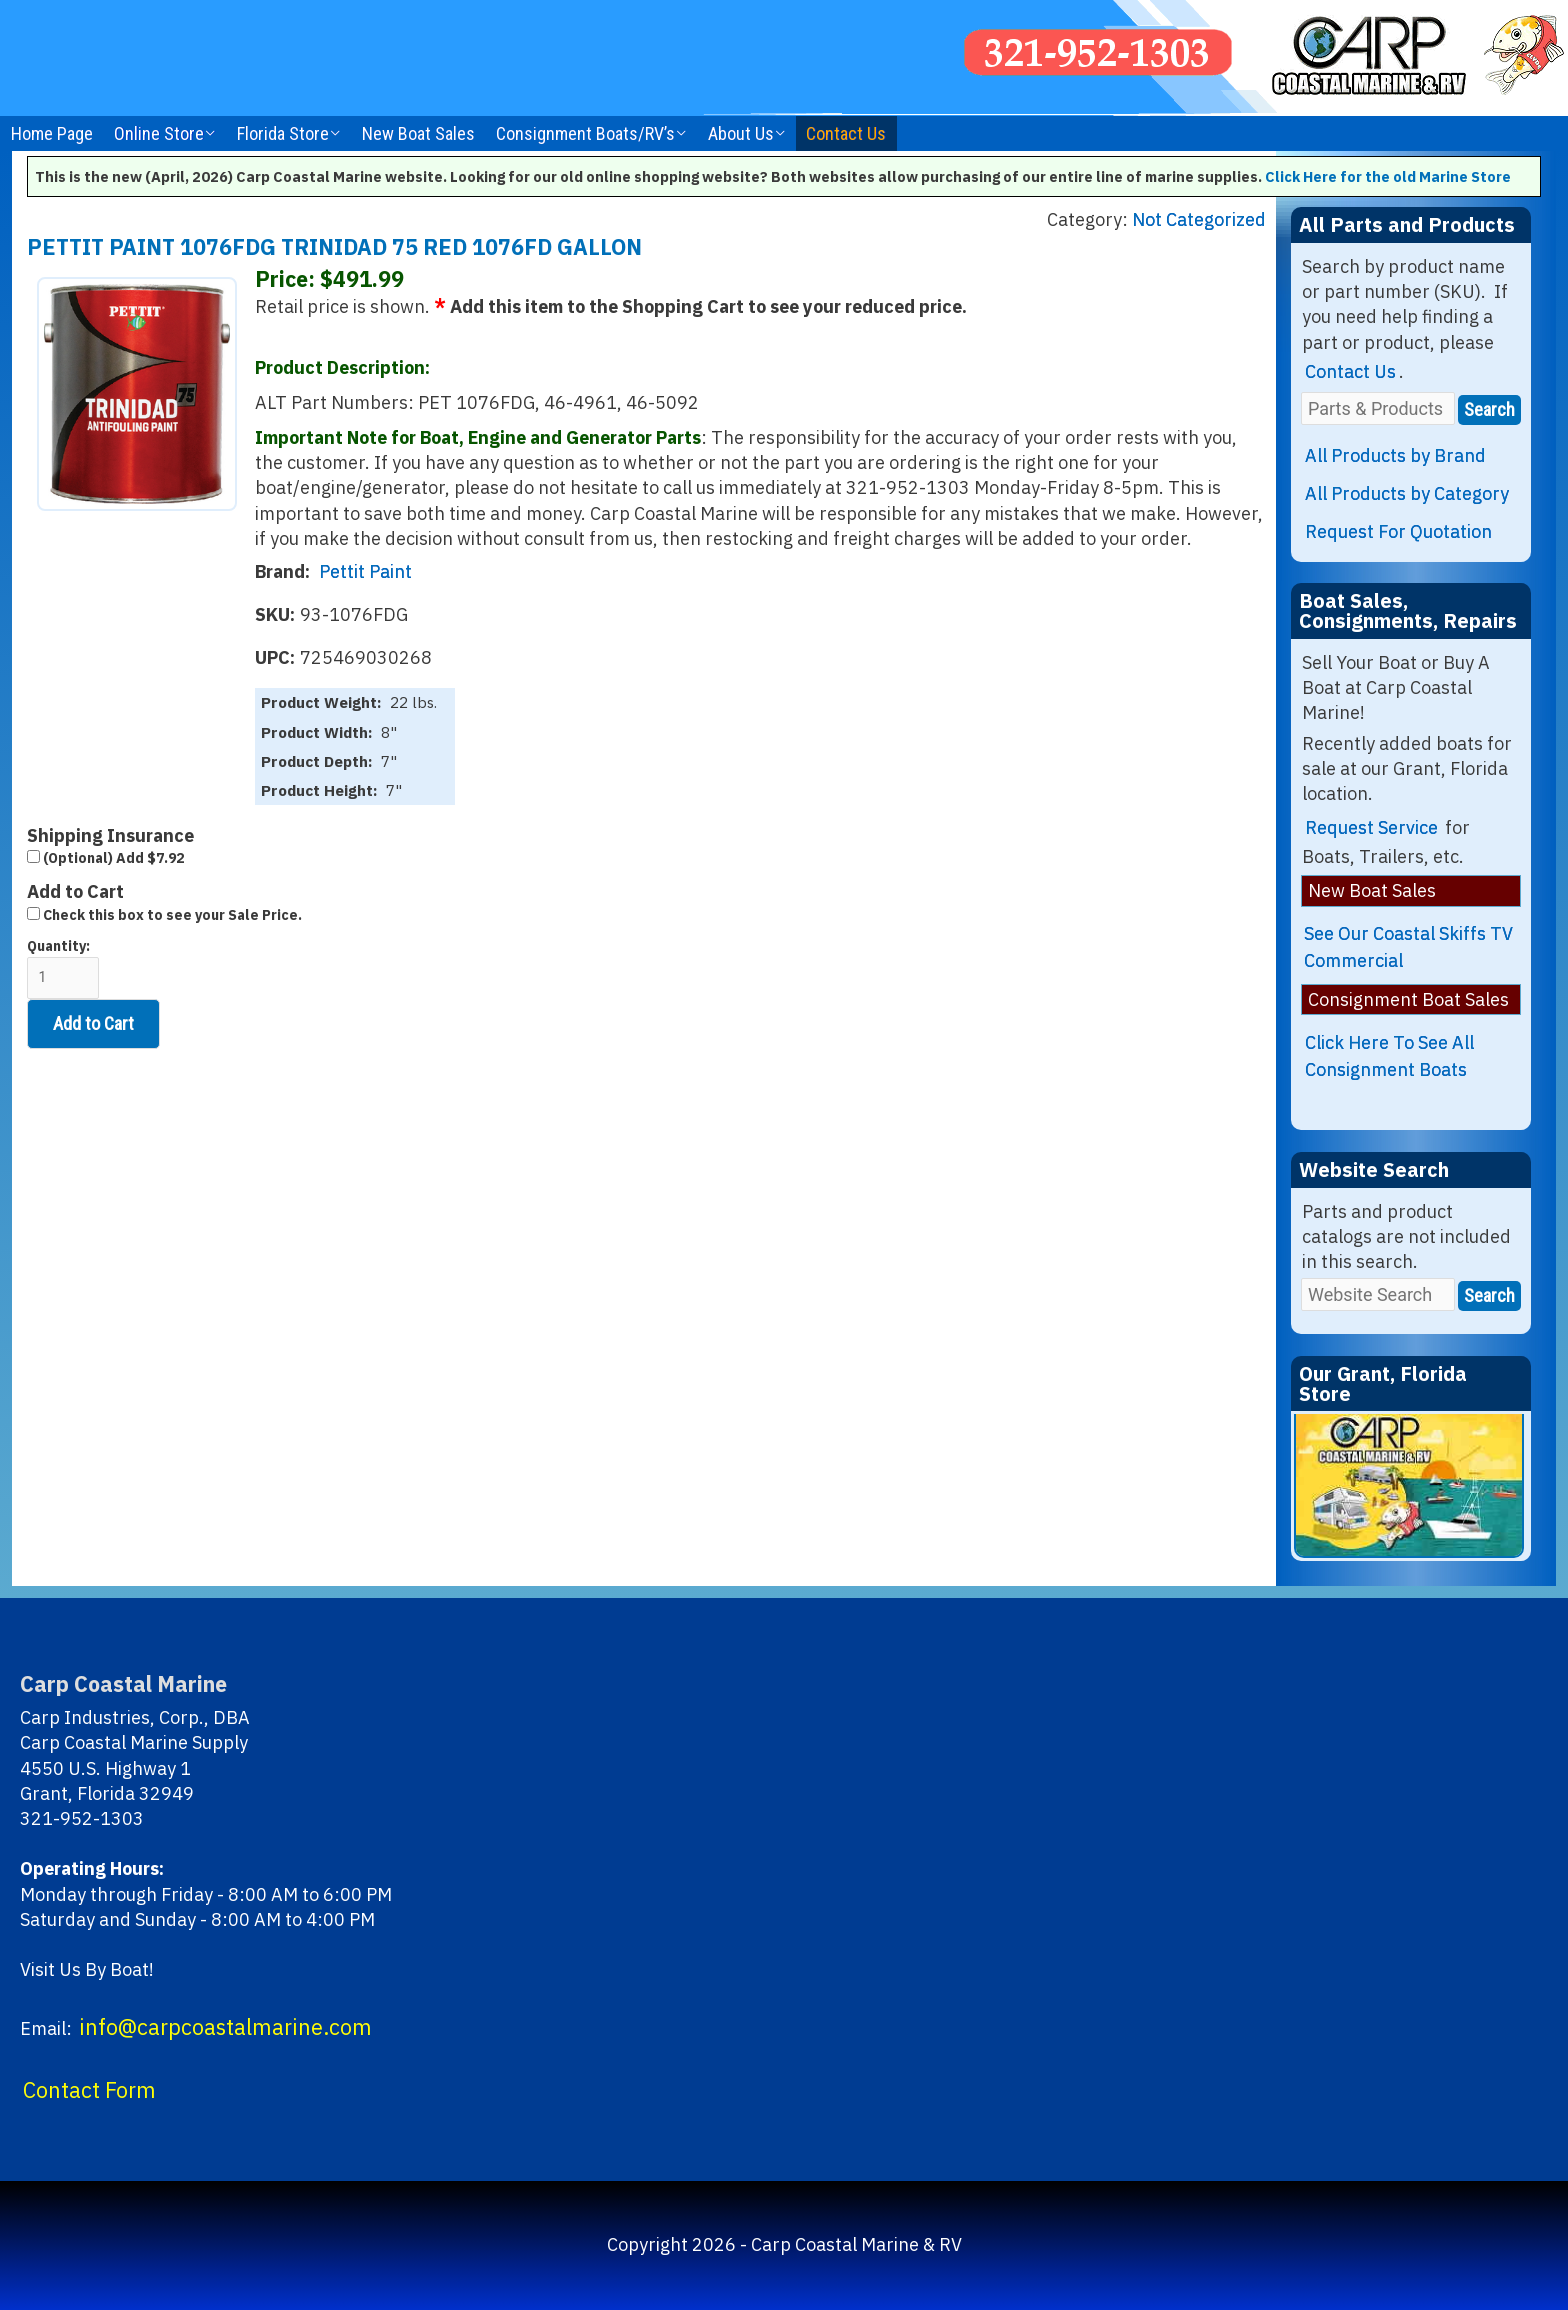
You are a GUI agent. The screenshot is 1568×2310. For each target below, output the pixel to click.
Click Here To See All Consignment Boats (1389, 1056)
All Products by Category (1407, 493)
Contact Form (89, 2090)
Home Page (52, 133)
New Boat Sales (418, 133)
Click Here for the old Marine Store (1388, 176)
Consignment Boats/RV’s (585, 133)
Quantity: (63, 968)
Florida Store (283, 133)
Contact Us (846, 133)
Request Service (1371, 827)
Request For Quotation (1398, 531)
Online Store (159, 133)
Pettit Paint (365, 571)
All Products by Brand (1395, 455)
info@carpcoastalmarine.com (225, 2027)
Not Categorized (1199, 219)
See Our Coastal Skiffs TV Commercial (1408, 947)
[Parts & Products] (1378, 408)
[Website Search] (1378, 1294)
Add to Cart (93, 1023)
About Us (741, 133)
